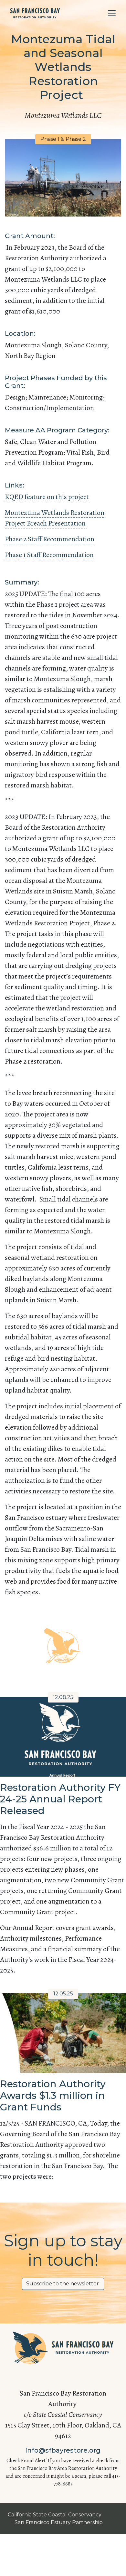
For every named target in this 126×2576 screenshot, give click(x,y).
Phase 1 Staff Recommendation (49, 555)
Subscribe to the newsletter (63, 2284)
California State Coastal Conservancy (55, 2515)
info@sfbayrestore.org (63, 2450)
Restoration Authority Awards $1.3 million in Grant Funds (53, 2095)
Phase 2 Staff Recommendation (49, 539)
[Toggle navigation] (112, 13)
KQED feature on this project (47, 497)
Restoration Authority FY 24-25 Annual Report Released (60, 1799)
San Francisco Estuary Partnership (59, 2522)
